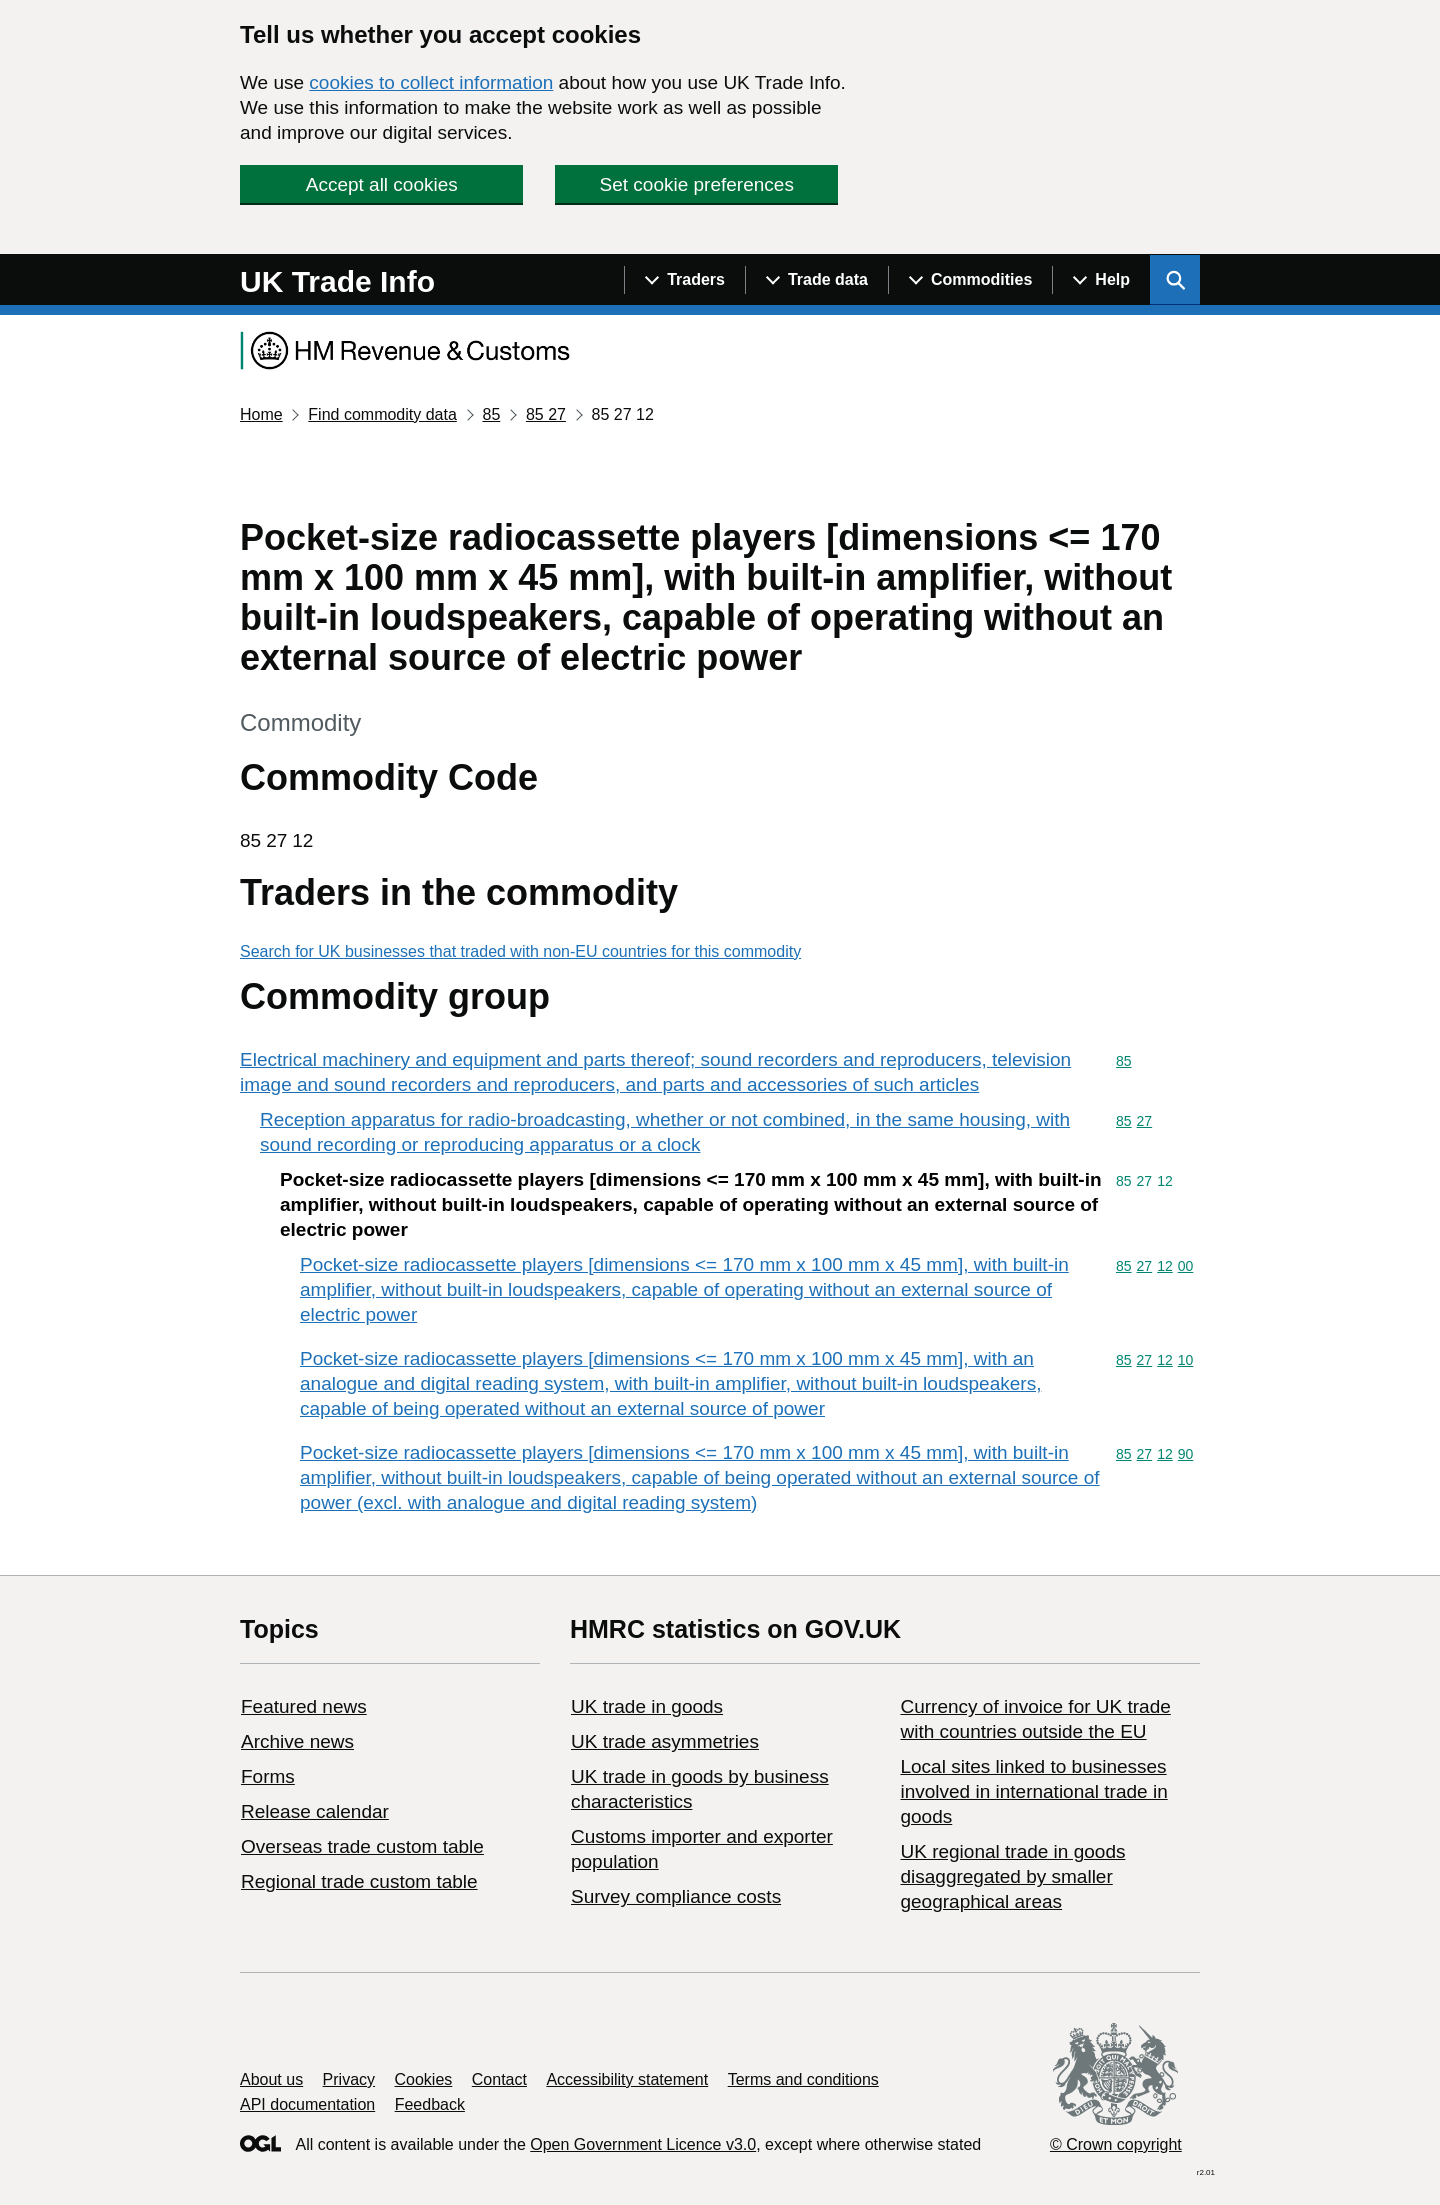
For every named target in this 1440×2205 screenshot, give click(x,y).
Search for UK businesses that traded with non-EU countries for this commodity (520, 951)
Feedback (430, 2104)
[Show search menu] (1175, 280)
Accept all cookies (382, 184)
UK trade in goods (647, 1706)
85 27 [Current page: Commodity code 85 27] (546, 414)
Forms (268, 1776)
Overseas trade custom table (362, 1846)
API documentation (307, 2104)
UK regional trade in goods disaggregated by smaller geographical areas (1012, 1876)
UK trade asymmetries (665, 1741)
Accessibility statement (627, 2079)
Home (261, 414)
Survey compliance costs (676, 1896)
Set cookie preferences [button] (697, 184)
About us (271, 2079)
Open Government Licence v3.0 (643, 2144)
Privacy (349, 2079)
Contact (499, 2079)
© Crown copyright (1116, 2144)
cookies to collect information (431, 82)
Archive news (297, 1741)
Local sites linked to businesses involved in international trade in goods (1033, 1791)
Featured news (304, 1706)
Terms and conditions (803, 2079)
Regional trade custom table (359, 1881)
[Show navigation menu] (684, 280)
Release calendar (315, 1811)
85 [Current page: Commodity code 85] (491, 414)
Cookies (424, 2079)
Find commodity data (382, 414)
